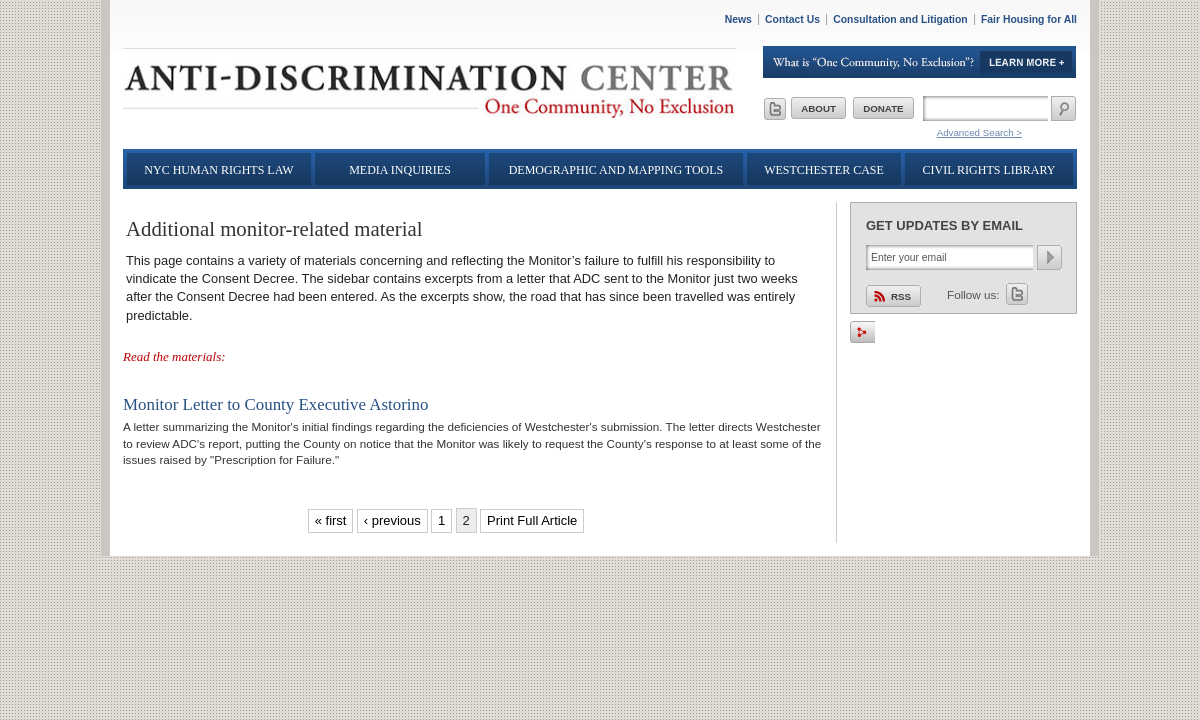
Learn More (920, 62)
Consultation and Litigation (900, 19)
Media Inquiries (400, 170)
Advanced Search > (979, 132)
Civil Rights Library (989, 170)
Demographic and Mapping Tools (616, 170)
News (738, 19)
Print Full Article (532, 520)
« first (331, 520)
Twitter (1017, 294)
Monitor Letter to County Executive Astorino (275, 404)
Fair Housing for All (1029, 19)
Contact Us (792, 19)
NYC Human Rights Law (218, 170)
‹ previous (392, 520)
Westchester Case (824, 170)
